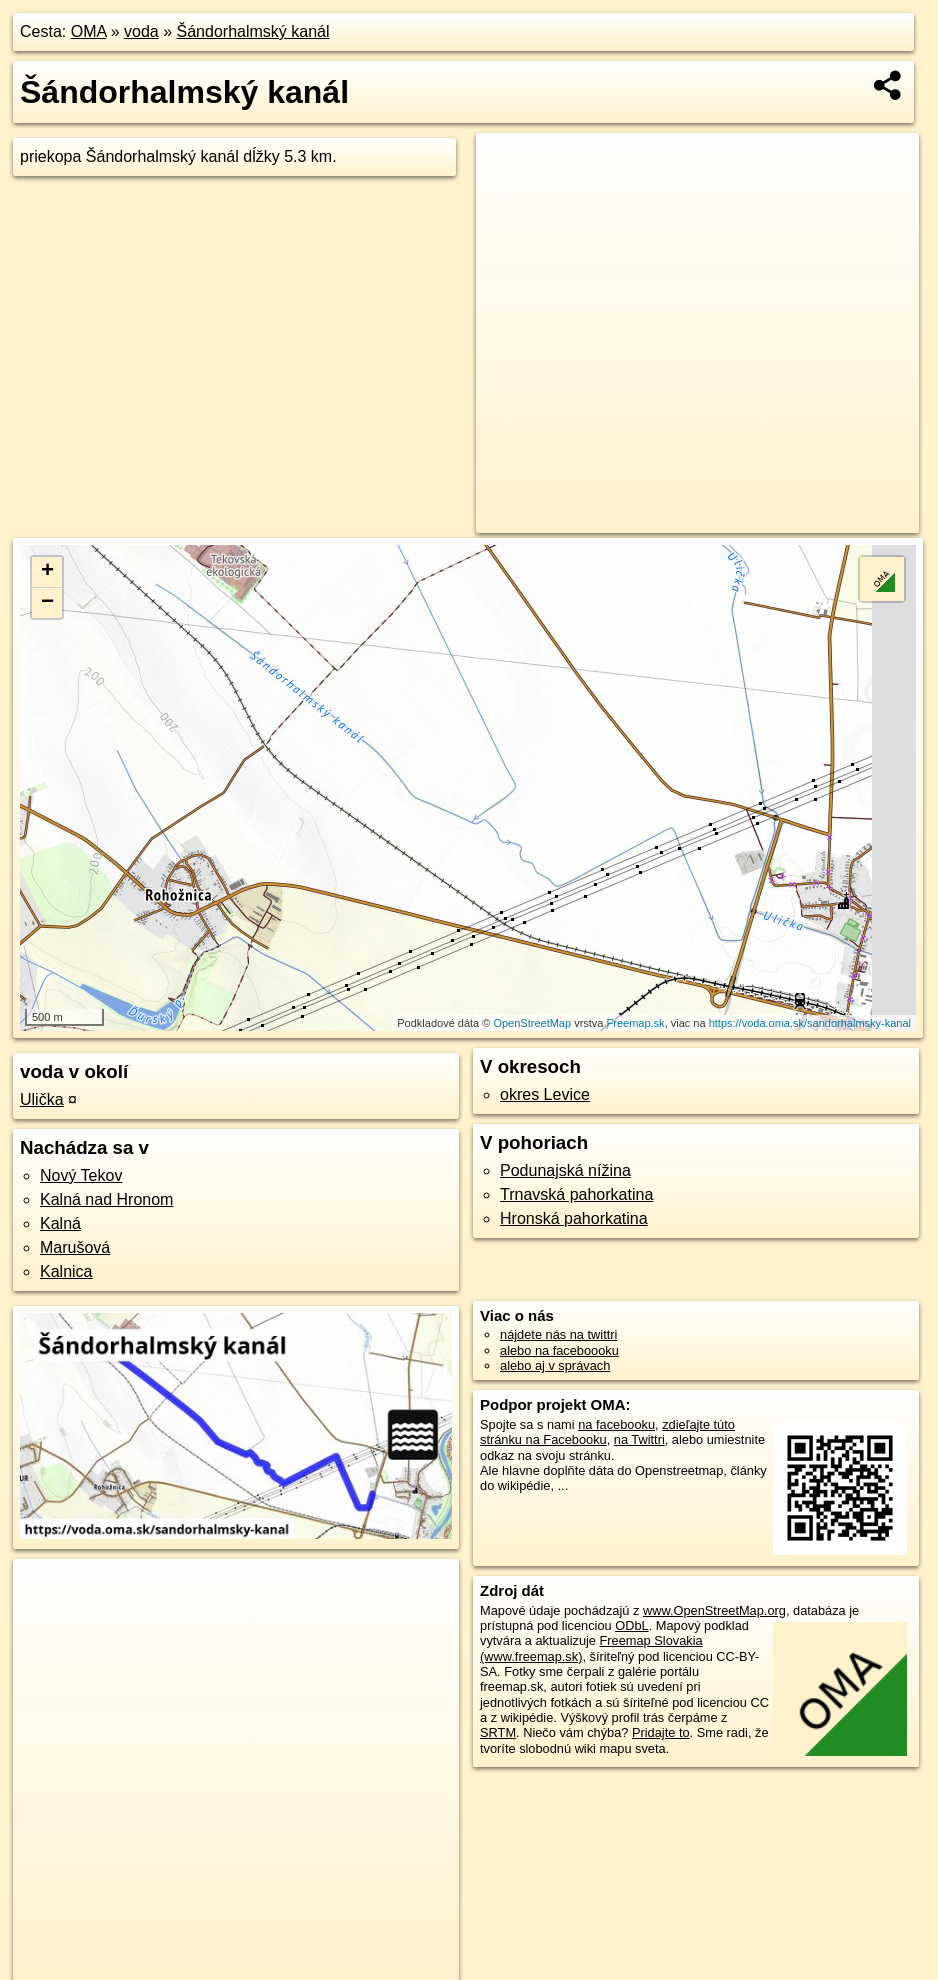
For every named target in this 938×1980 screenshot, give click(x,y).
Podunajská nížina (565, 1170)
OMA (89, 31)
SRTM (498, 1732)
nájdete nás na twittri (558, 1334)
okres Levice (545, 1094)
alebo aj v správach (555, 1365)
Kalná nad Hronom (106, 1199)
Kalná (60, 1223)
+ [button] (47, 572)
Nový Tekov (81, 1175)
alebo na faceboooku (559, 1350)
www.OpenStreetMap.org (714, 1610)
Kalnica (66, 1271)
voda (141, 31)
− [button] (47, 603)
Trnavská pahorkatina (576, 1194)
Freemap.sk (636, 1023)
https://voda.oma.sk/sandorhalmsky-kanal (810, 1023)
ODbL (631, 1625)
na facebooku (616, 1424)
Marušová (75, 1247)
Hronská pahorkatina (574, 1218)
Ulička (42, 1099)
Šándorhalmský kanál (253, 31)
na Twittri (639, 1439)
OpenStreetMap (532, 1023)
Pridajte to (661, 1732)
